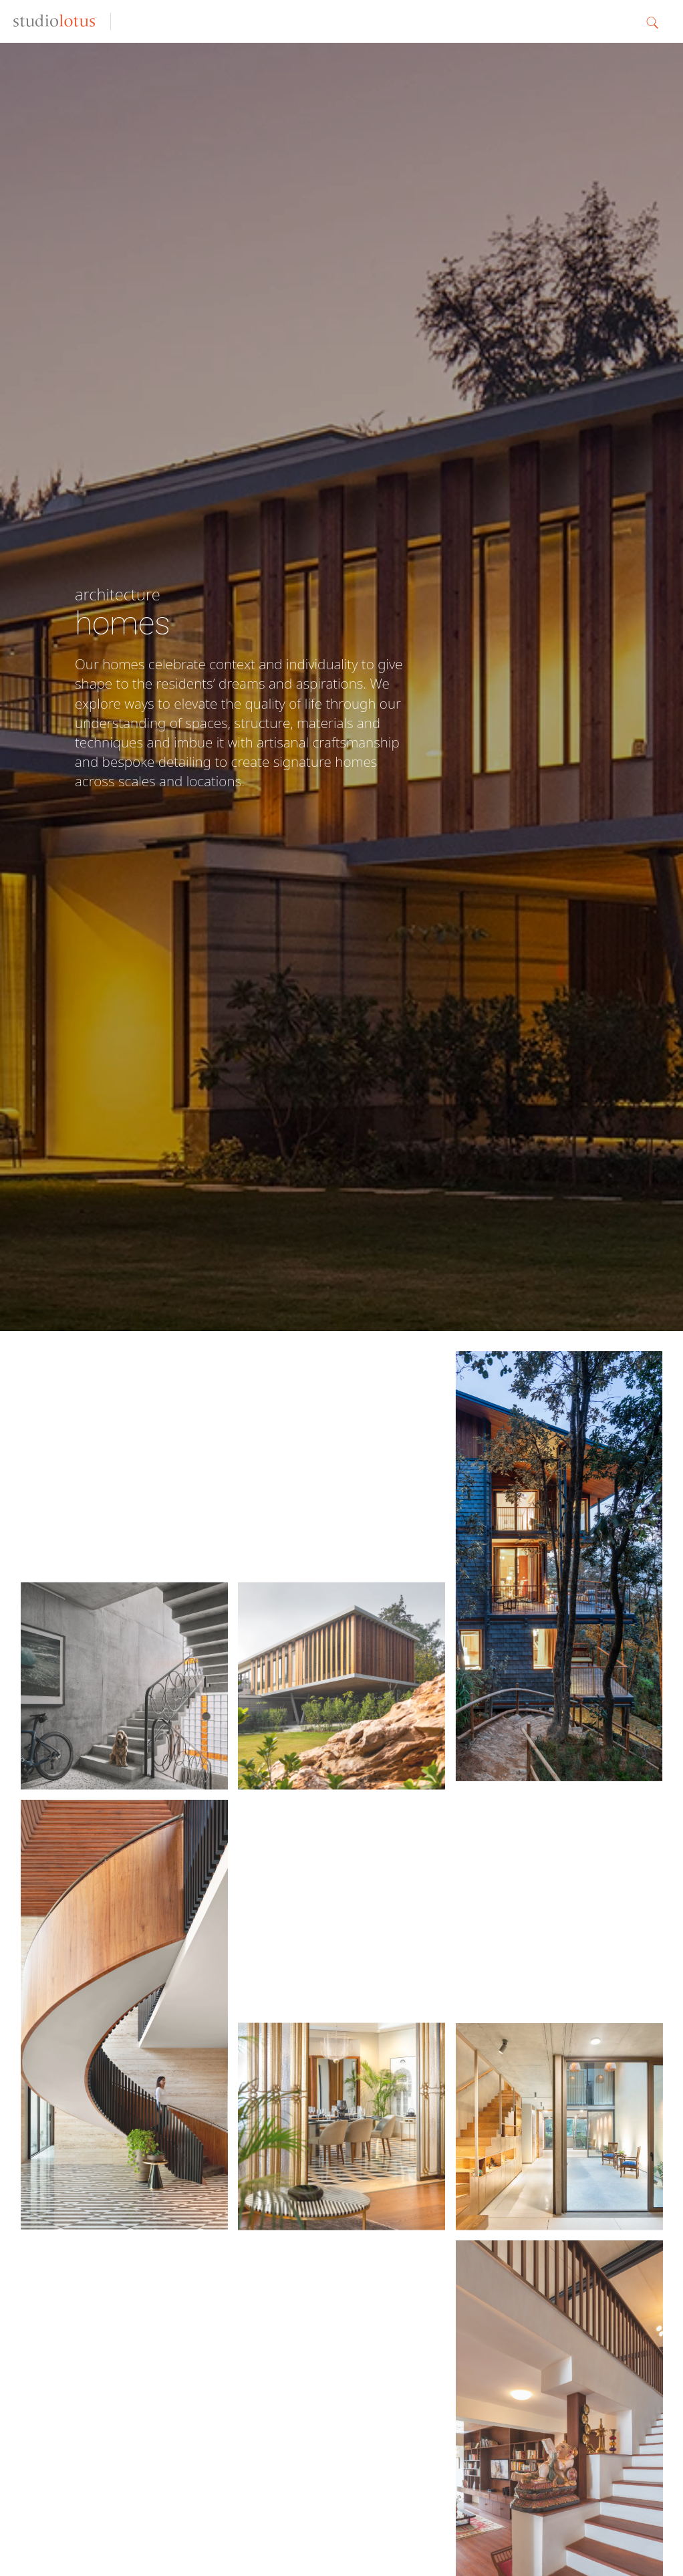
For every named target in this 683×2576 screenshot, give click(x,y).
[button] (658, 21)
